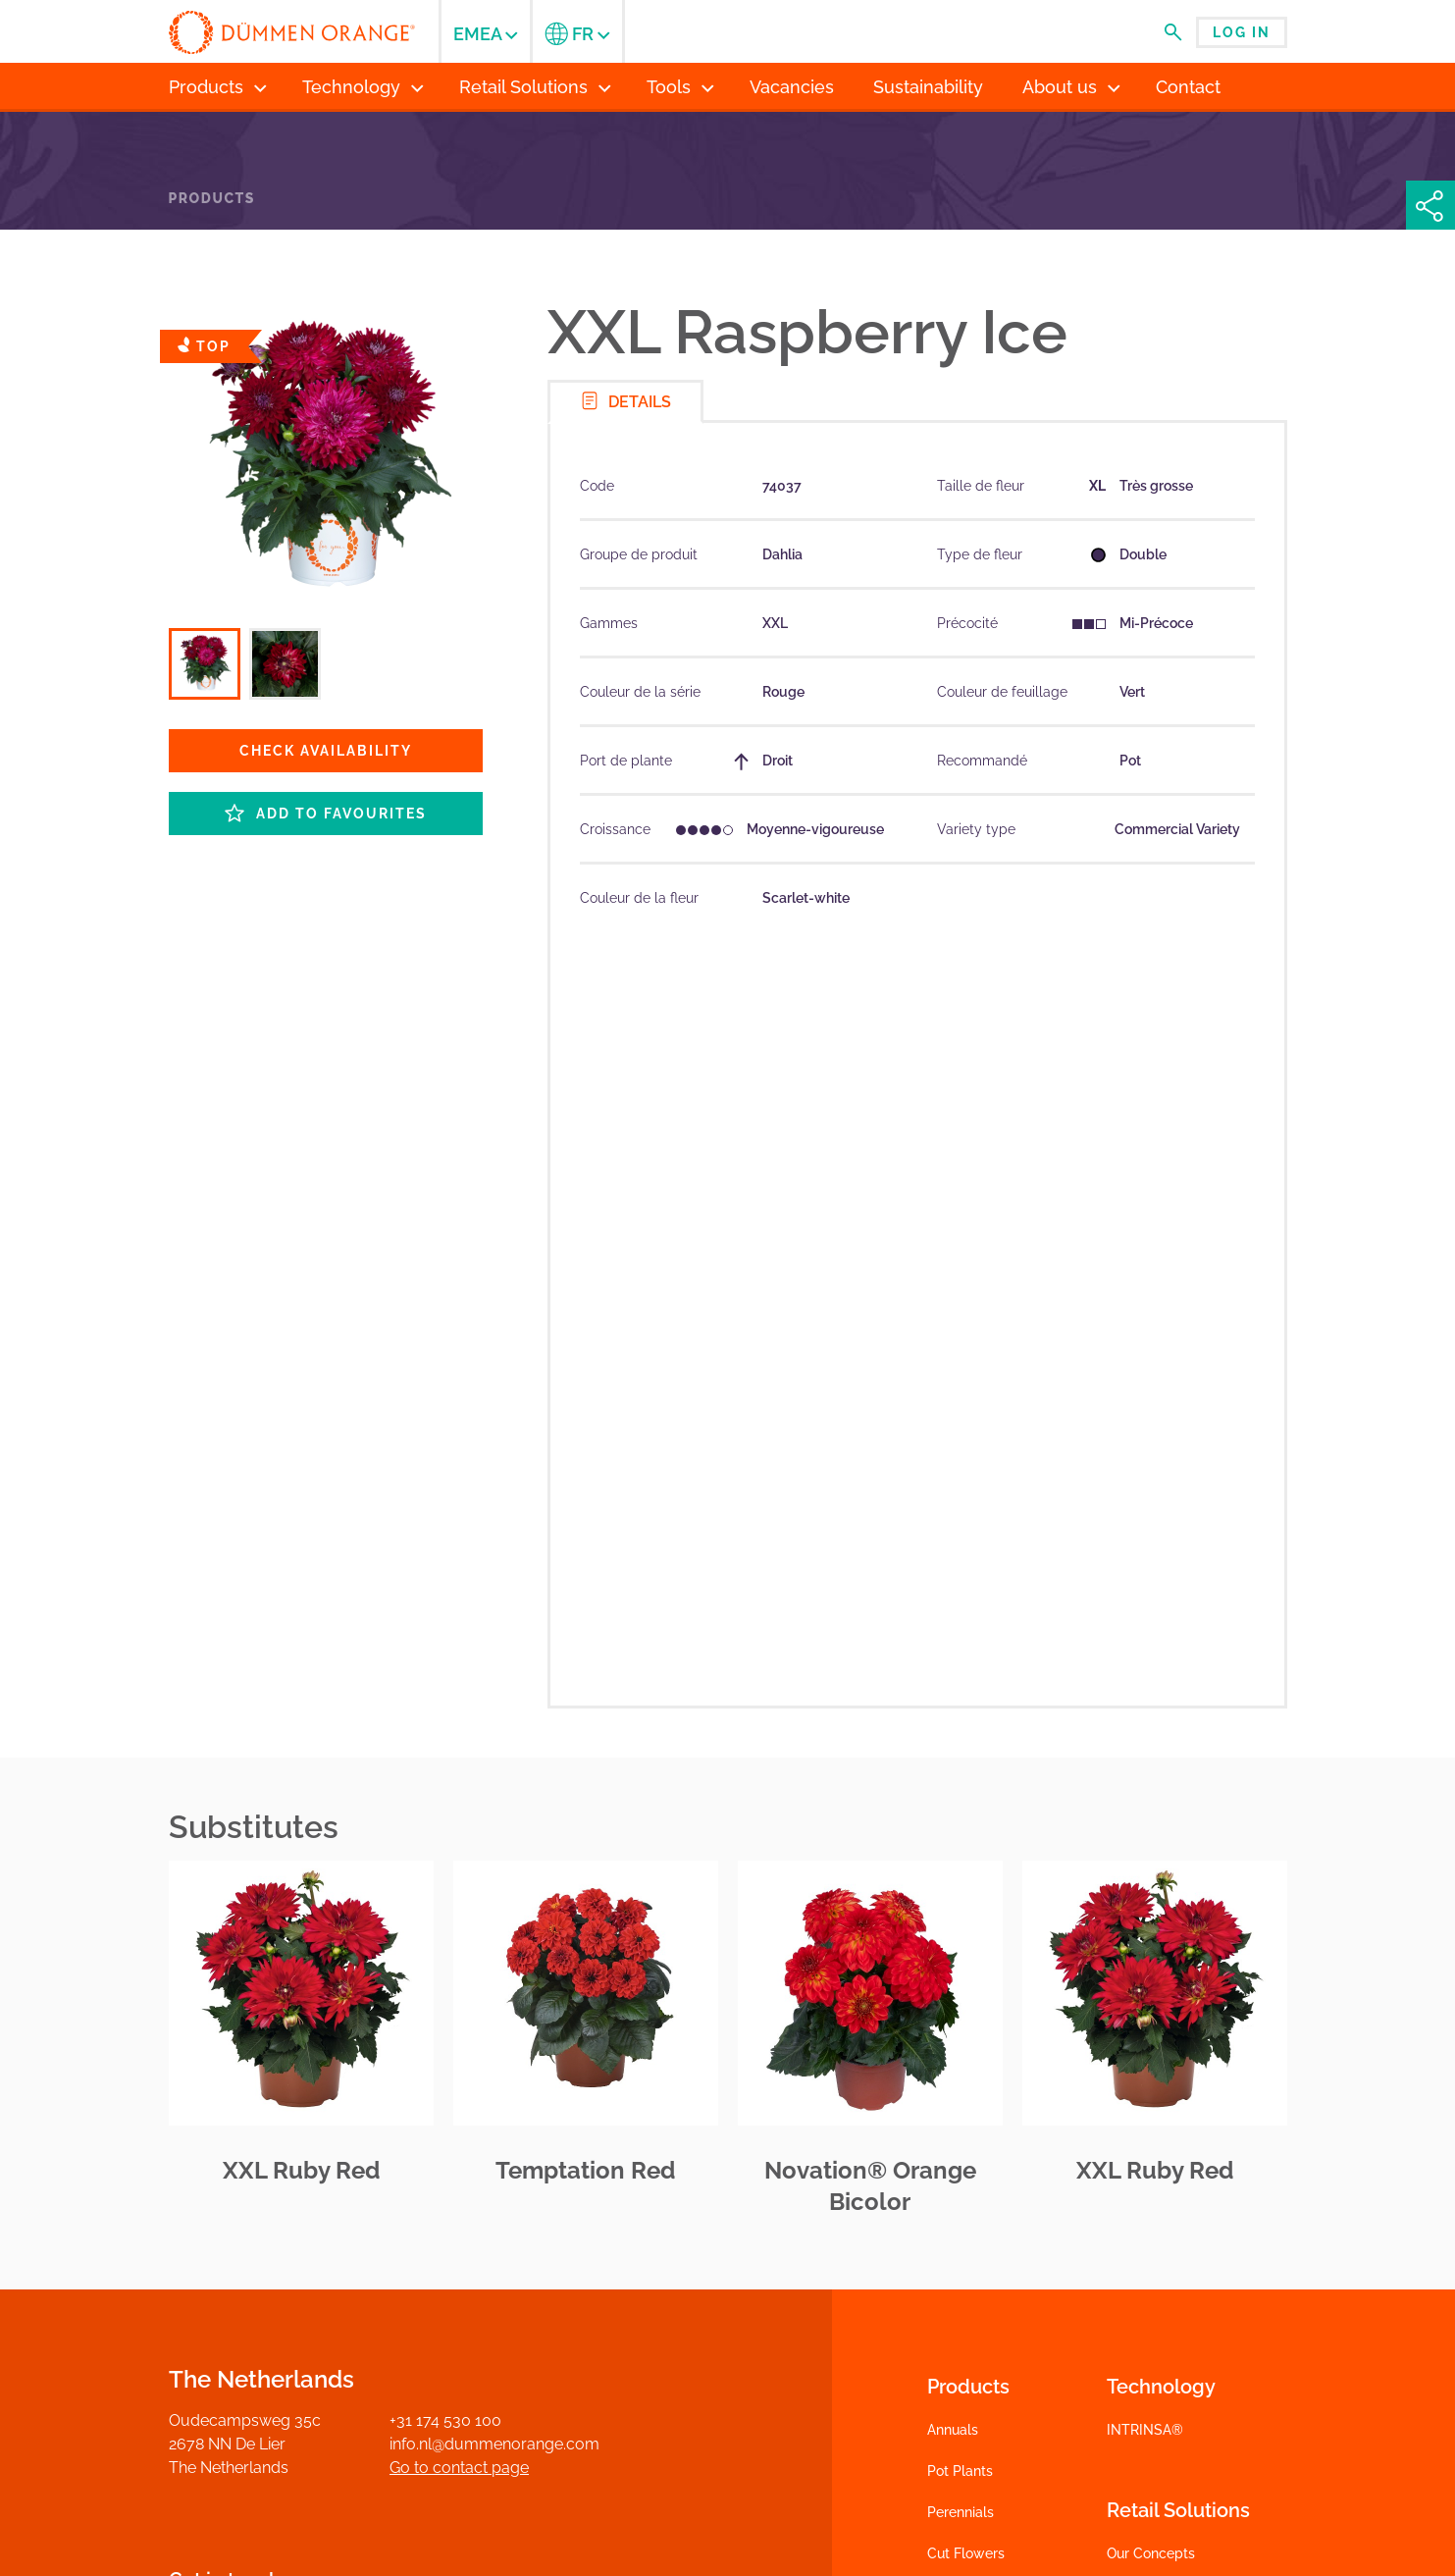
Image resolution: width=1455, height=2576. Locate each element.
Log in (1242, 32)
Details (625, 401)
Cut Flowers (966, 2553)
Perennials (960, 2512)
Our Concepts (1151, 2553)
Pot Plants (960, 2471)
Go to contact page (459, 2467)
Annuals (952, 2430)
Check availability (325, 751)
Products (212, 198)
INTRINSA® (1145, 2430)
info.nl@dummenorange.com (494, 2444)
